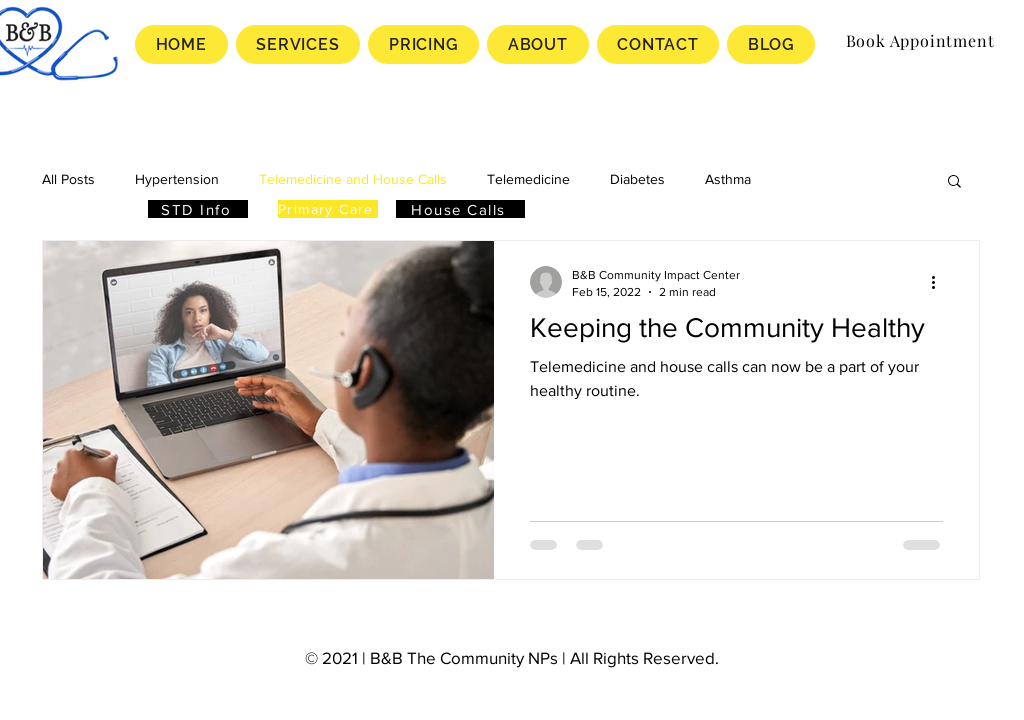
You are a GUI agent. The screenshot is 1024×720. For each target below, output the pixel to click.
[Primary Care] (328, 209)
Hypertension (177, 179)
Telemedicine (528, 179)
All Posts (68, 179)
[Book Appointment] (920, 40)
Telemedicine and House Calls (353, 179)
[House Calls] (460, 209)
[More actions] (940, 282)
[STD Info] (198, 209)
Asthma (728, 179)
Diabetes (637, 179)
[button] (954, 182)
